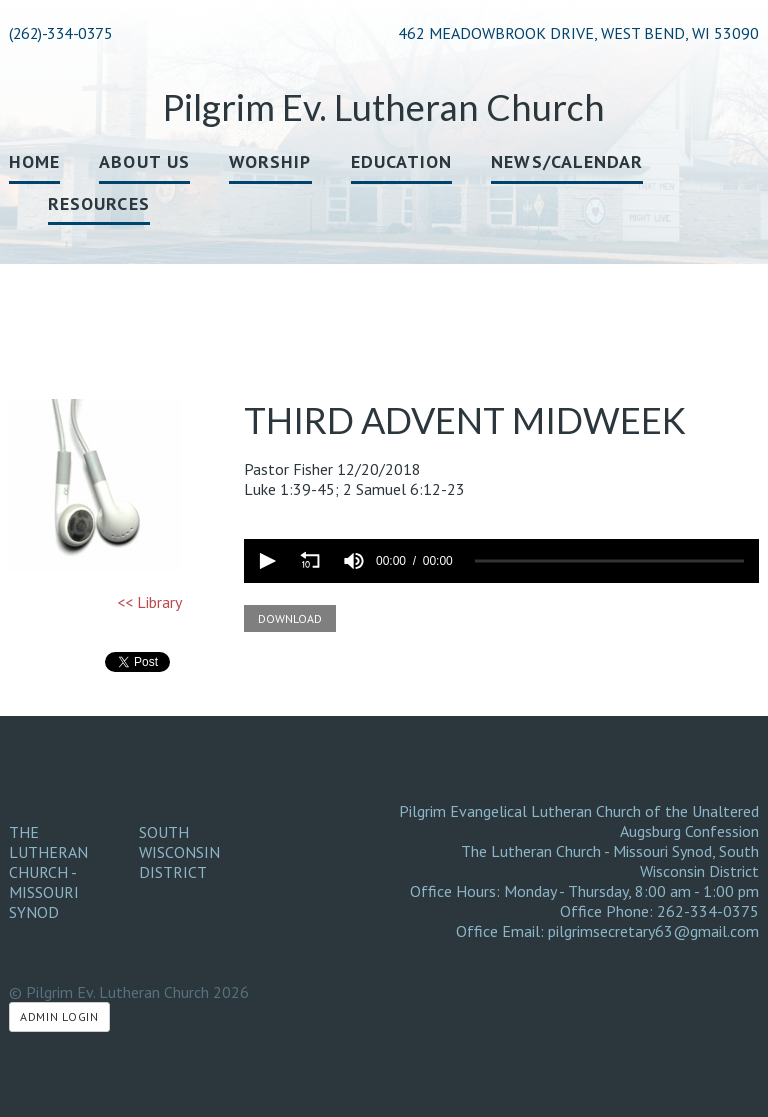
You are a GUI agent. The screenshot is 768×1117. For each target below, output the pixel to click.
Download (290, 618)
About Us (144, 161)
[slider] (609, 561)
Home (34, 161)
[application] (501, 561)
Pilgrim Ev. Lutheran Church (384, 107)
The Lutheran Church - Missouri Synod (48, 872)
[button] (266, 561)
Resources (99, 203)
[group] (354, 561)
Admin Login (59, 1016)
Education (402, 161)
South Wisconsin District (179, 852)
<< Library (149, 602)
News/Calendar (567, 161)
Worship (270, 161)
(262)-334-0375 (60, 33)
